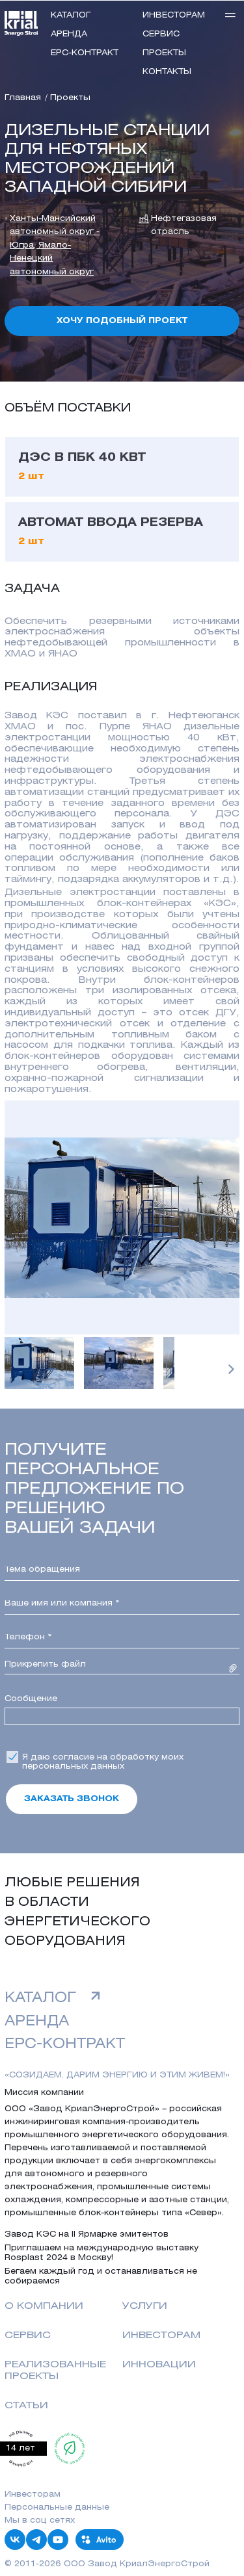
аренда (37, 2022)
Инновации (159, 2364)
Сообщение (31, 1698)
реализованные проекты (55, 2370)
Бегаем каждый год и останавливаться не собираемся (101, 2276)
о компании (44, 2306)
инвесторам (173, 15)
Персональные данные (57, 2507)
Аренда (69, 34)
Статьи (26, 2405)
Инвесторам (161, 2335)
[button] (231, 1369)
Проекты (164, 53)
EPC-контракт (84, 53)
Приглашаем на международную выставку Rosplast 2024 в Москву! (101, 2252)
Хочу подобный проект (122, 320)
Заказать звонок (71, 1798)
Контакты (166, 71)
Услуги (144, 2306)
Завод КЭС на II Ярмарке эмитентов (87, 2234)
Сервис (161, 34)
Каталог (71, 15)
